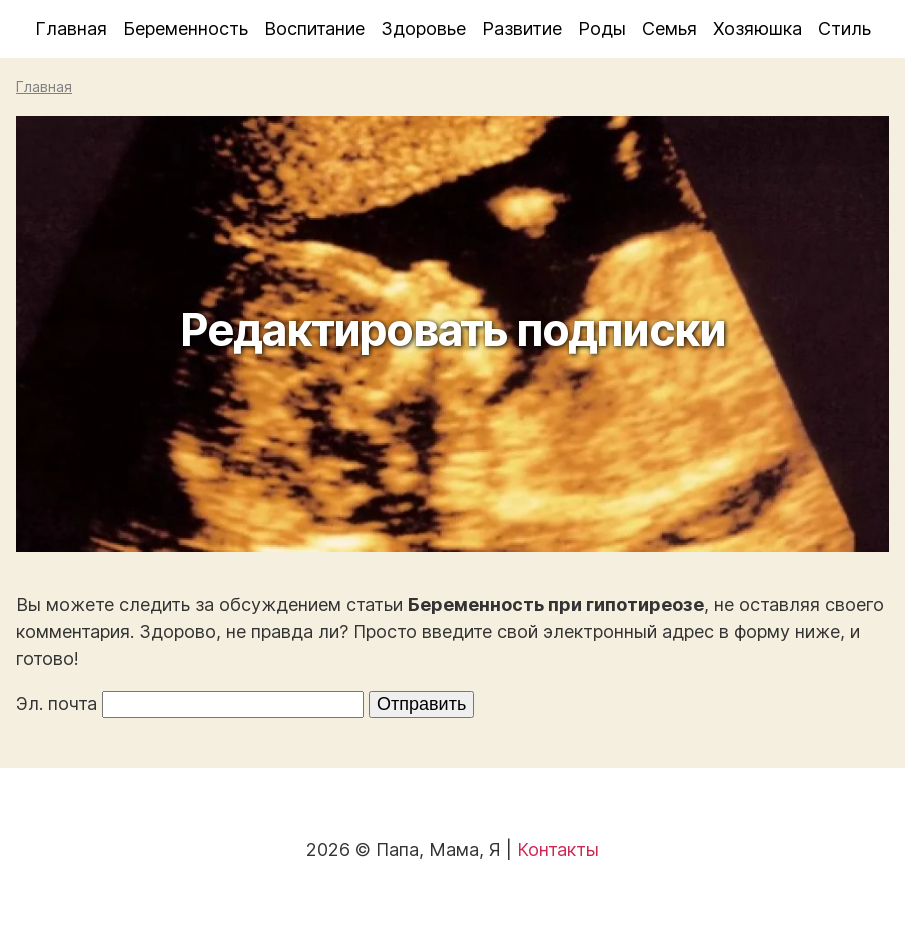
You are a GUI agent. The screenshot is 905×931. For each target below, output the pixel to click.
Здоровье (423, 28)
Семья (669, 28)
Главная (71, 28)
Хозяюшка (757, 28)
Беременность (185, 28)
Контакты (558, 849)
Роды (602, 28)
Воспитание (314, 28)
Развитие (522, 28)
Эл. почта (56, 703)
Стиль (844, 28)
